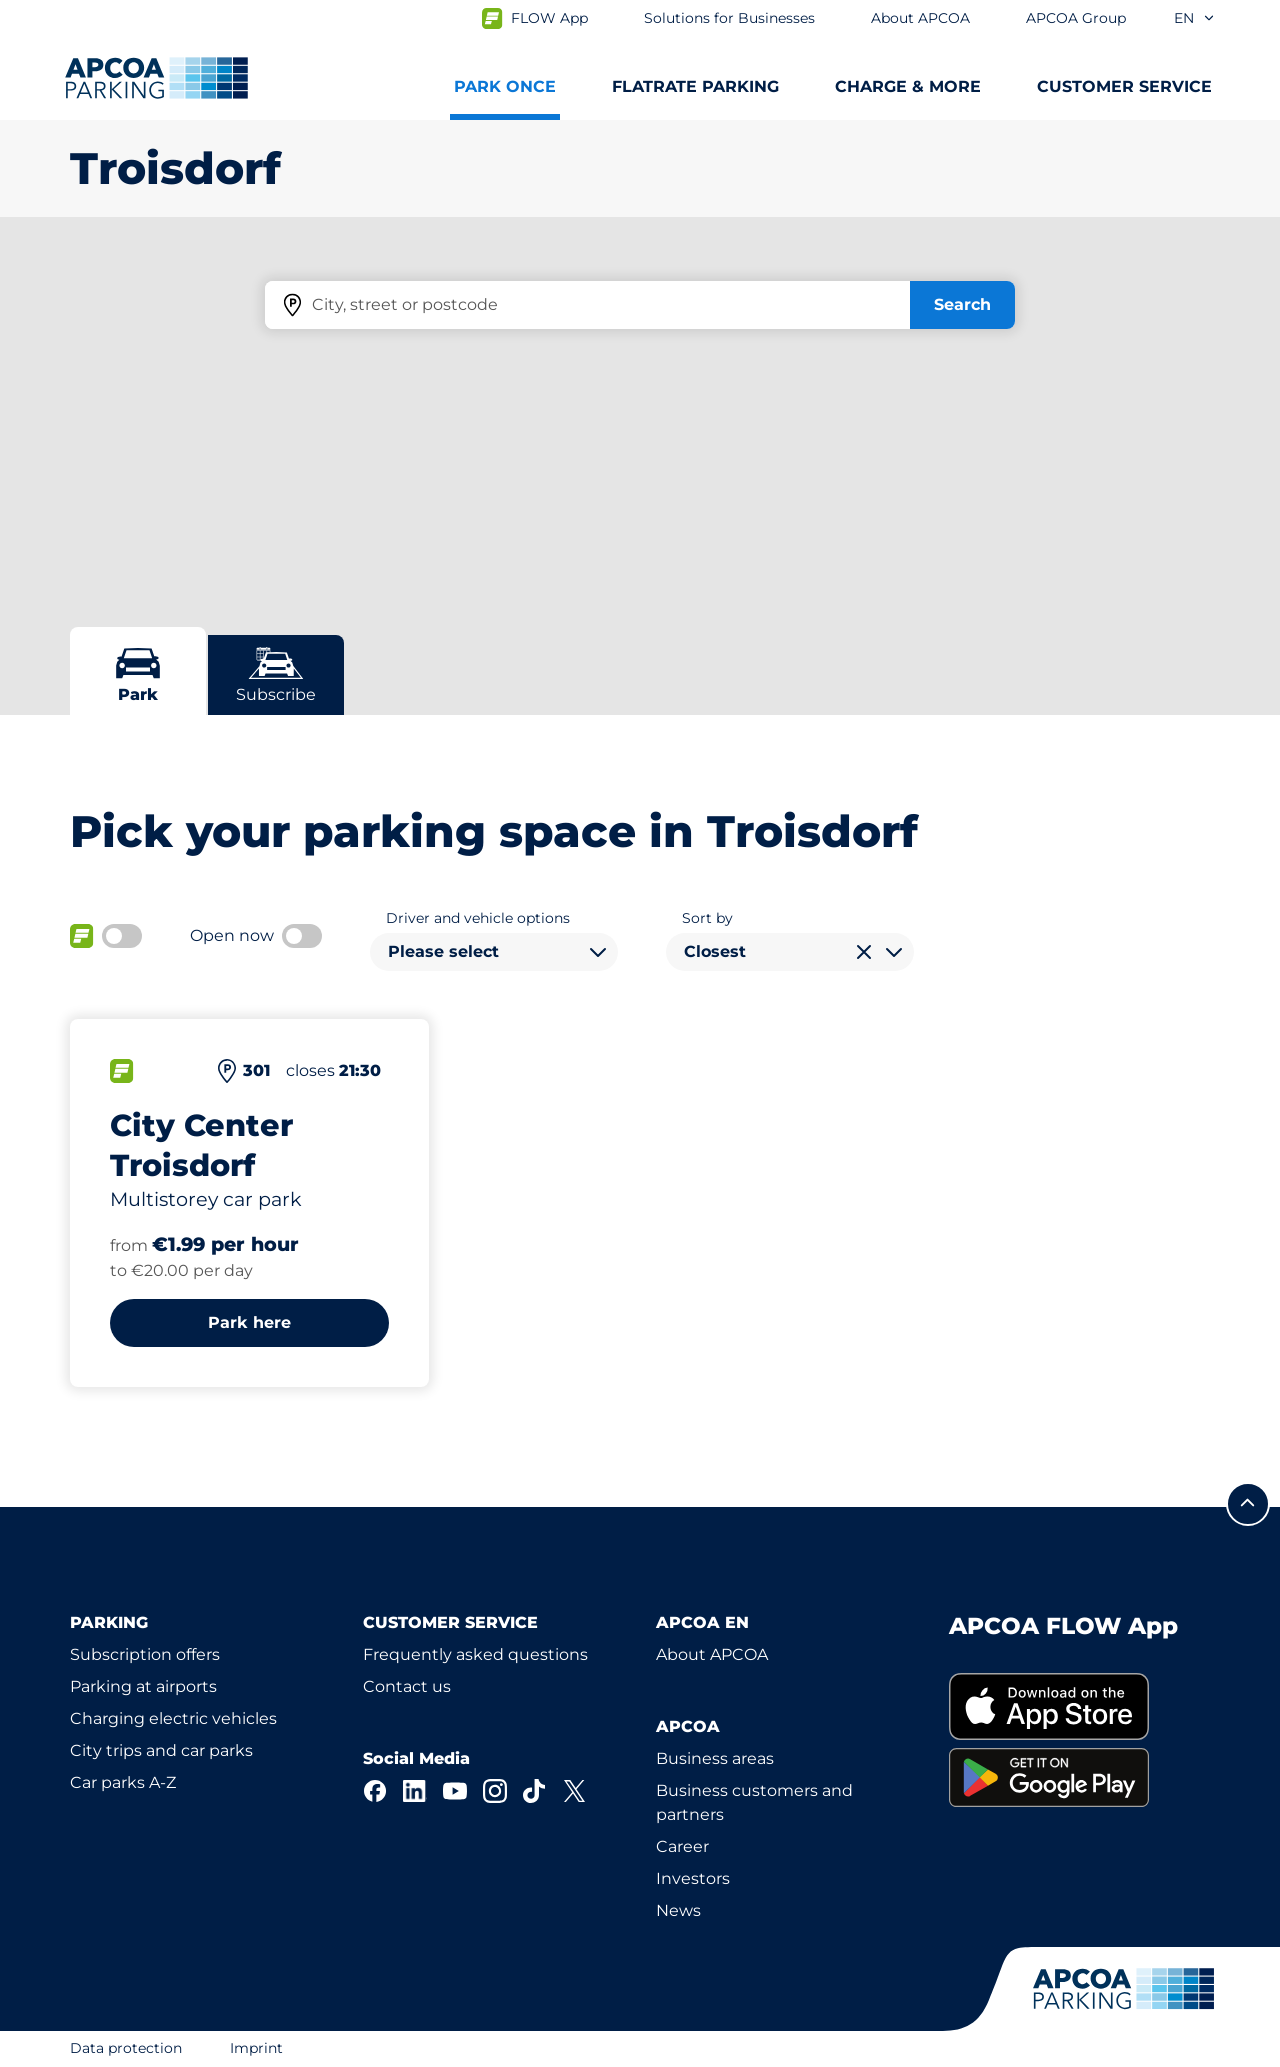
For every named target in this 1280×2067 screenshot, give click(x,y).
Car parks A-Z (123, 1782)
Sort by (707, 918)
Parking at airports (143, 1686)
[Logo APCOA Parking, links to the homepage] (156, 78)
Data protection (126, 2048)
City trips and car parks (161, 1750)
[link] (1079, 1706)
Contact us (407, 1686)
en (1195, 18)
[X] (575, 1791)
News (678, 1910)
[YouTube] (455, 1791)
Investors (693, 1878)
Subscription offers (145, 1654)
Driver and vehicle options (478, 918)
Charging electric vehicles (173, 1718)
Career (682, 1846)
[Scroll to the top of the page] (1248, 1504)
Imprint (256, 2048)
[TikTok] (535, 1791)
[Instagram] (495, 1791)
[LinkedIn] (415, 1791)
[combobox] (494, 952)
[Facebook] (375, 1791)
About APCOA (712, 1654)
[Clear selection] (864, 952)
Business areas (715, 1758)
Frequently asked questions (475, 1654)
